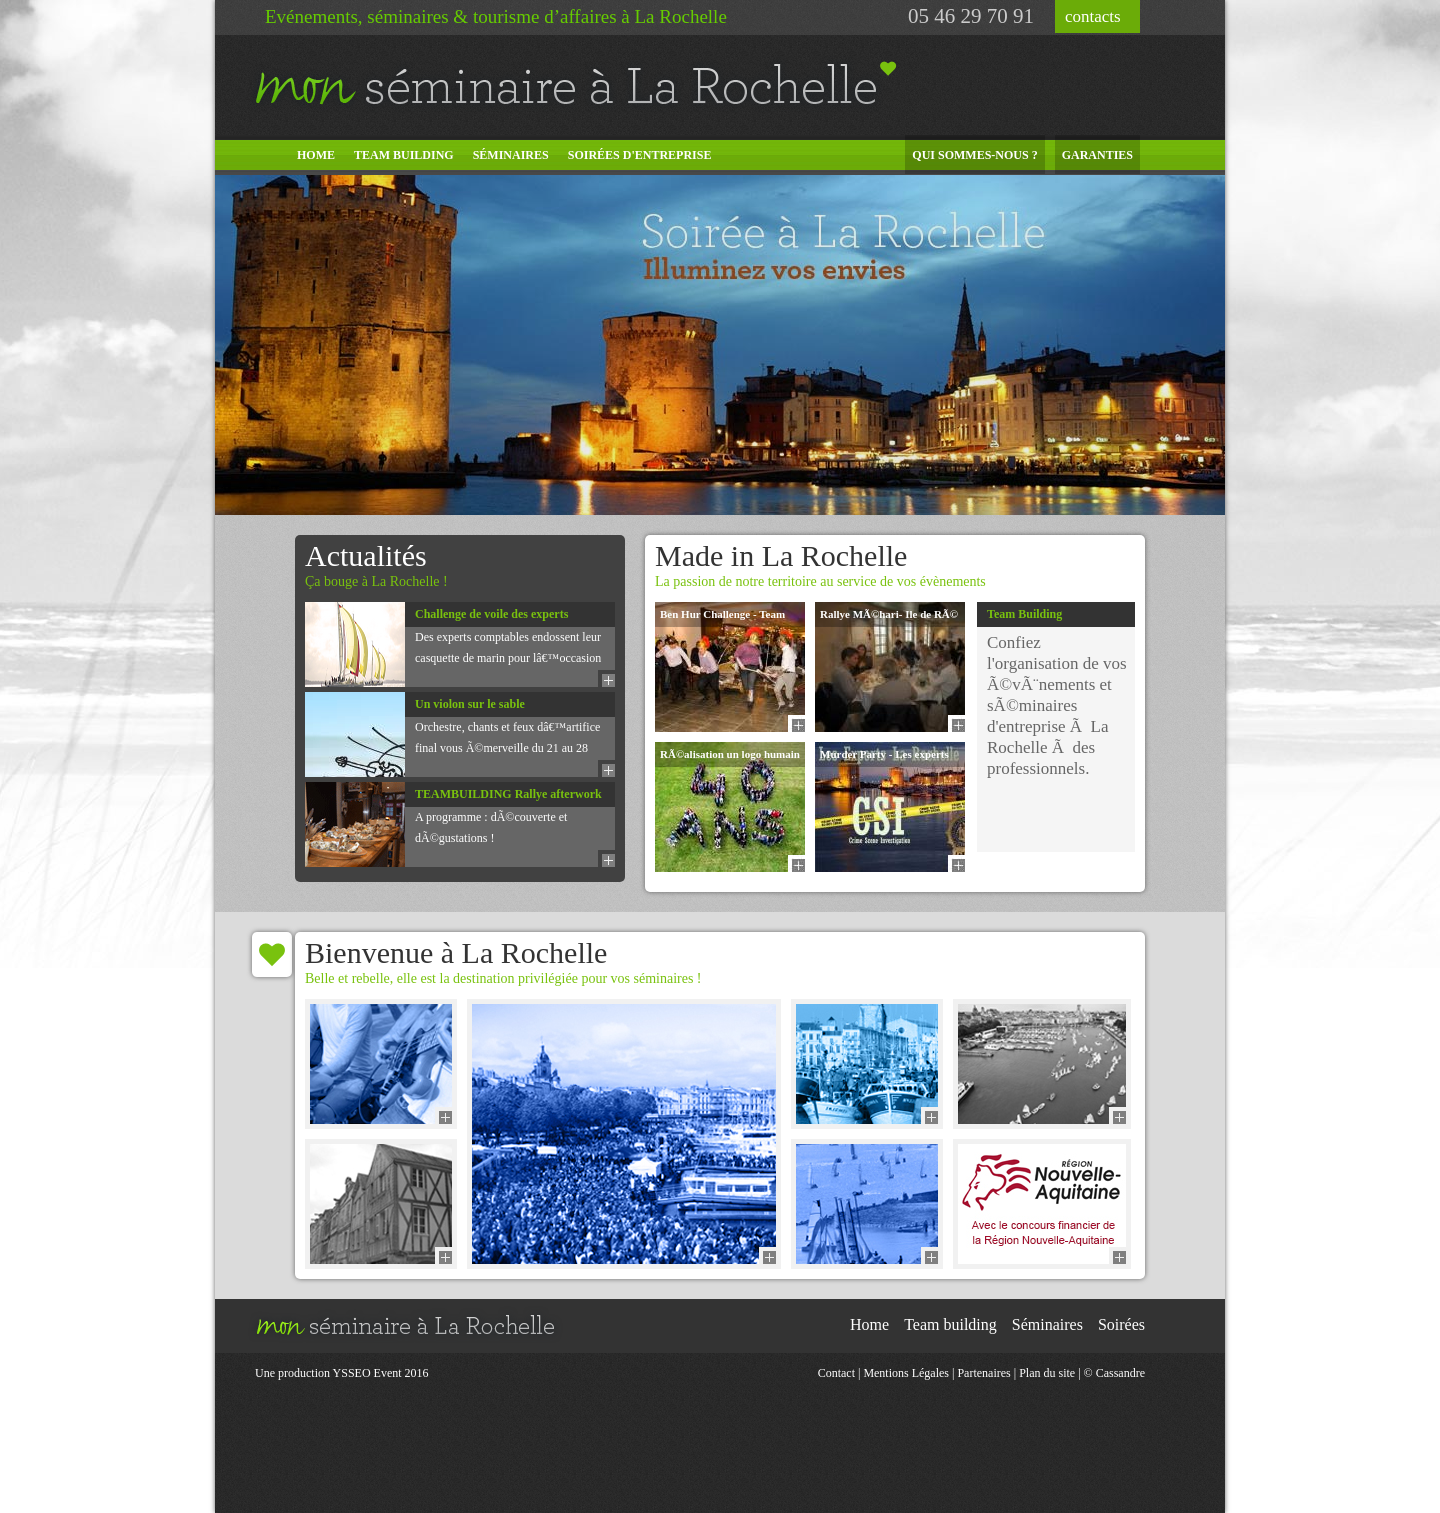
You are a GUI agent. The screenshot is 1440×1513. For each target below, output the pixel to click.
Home (316, 155)
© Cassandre (1114, 1373)
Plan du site (1047, 1373)
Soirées (1121, 1324)
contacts (1093, 16)
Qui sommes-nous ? (974, 155)
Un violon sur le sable (470, 704)
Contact (836, 1373)
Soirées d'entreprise (640, 155)
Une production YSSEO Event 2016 (342, 1373)
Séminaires (511, 155)
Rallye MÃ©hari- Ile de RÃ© (889, 614)
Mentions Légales (906, 1373)
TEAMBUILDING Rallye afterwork (508, 794)
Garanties (1097, 155)
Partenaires (983, 1373)
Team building (404, 155)
